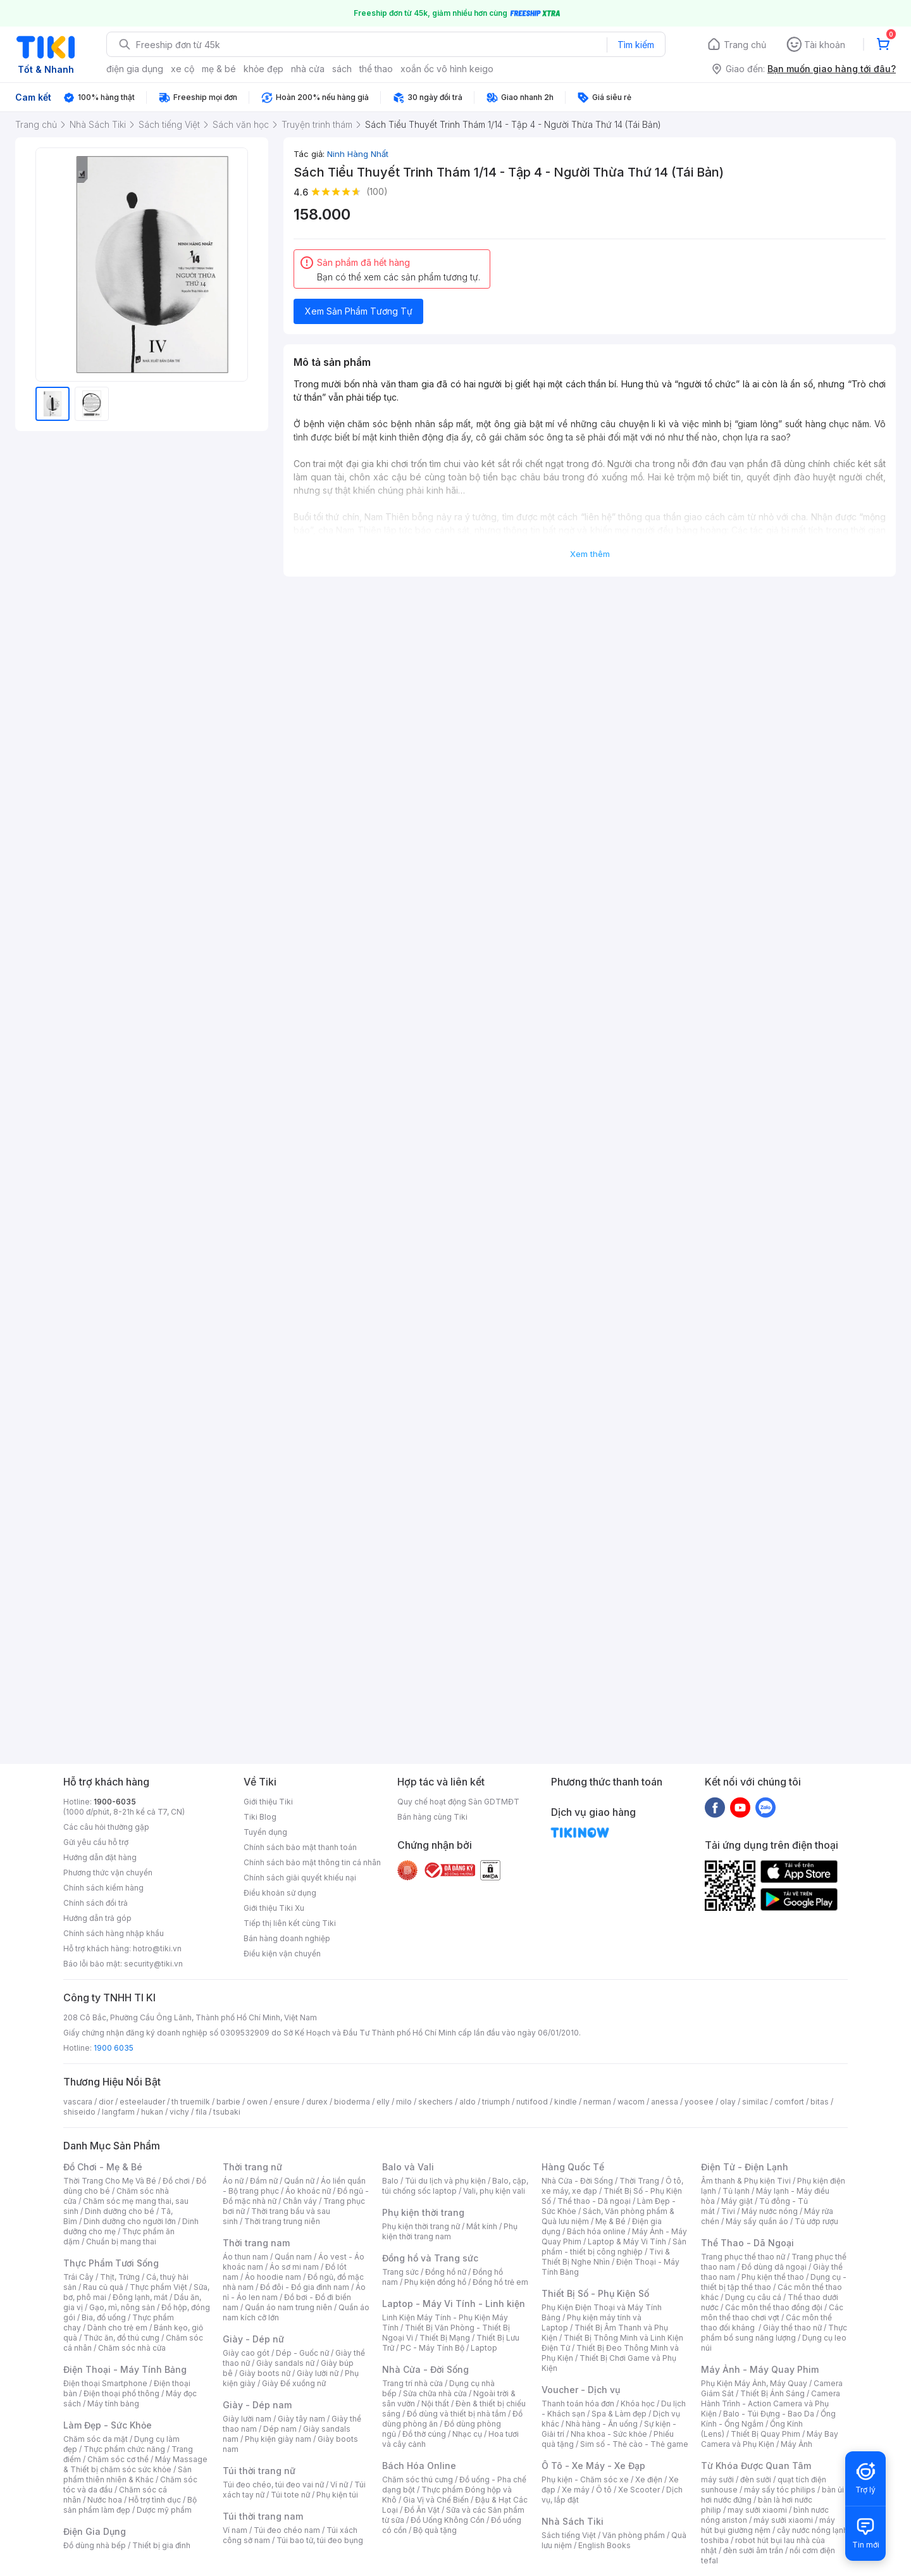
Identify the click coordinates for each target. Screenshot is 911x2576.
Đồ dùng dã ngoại (774, 2267)
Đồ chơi (176, 2180)
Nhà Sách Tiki (573, 2521)
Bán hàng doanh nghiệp (287, 1938)
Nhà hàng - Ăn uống (602, 2424)
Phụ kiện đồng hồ (435, 2282)
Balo (390, 2180)
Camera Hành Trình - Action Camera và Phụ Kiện (770, 2403)
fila (201, 2111)
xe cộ (182, 68)
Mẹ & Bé (610, 2221)
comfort (789, 2101)
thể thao (376, 68)
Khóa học (638, 2403)
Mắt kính (481, 2226)
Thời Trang (639, 2180)
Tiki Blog (260, 1817)
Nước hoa (104, 2499)
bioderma (352, 2101)
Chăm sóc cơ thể (118, 2459)
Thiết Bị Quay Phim (765, 2434)
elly (383, 2101)
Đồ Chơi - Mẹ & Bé (102, 2166)
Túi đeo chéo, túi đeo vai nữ (273, 2484)
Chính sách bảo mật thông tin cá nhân (312, 1862)
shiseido (79, 2111)
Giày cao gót (246, 2353)
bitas (819, 2101)
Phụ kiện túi (337, 2494)
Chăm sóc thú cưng (417, 2479)
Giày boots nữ (264, 2373)
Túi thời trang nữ (259, 2470)
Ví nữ (339, 2484)
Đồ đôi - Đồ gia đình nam (304, 2287)
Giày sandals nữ (285, 2363)
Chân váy (300, 2201)
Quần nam (293, 2256)
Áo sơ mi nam (294, 2267)
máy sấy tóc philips (779, 2489)
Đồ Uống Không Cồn (448, 2520)
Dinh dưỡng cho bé (119, 2211)
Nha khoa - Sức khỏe (609, 2434)
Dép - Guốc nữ (302, 2353)
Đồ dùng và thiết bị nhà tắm (456, 2413)
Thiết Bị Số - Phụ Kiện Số (595, 2293)
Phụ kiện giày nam (278, 2439)
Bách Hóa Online (419, 2465)
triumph (496, 2101)
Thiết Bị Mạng (444, 2337)
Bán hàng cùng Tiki (432, 1817)
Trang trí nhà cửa (412, 2383)
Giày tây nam (301, 2418)
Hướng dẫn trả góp (97, 1918)
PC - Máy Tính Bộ (432, 2348)
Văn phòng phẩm (633, 2535)
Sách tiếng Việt (569, 2535)
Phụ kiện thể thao (772, 2277)
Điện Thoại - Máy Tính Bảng (125, 2369)
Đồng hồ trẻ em (500, 2282)
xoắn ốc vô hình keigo (446, 68)
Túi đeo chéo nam (287, 2530)
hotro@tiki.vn (157, 1948)
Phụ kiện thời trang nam (449, 2231)
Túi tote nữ (290, 2494)
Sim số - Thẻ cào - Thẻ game (634, 2444)
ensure (287, 2101)
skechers (435, 2101)
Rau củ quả (103, 2287)
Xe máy (576, 2489)
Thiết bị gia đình (161, 2545)
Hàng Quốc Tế (573, 2166)
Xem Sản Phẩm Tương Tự (358, 311)
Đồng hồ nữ (445, 2272)
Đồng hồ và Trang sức (430, 2258)
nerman (597, 2101)
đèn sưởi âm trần (753, 2550)
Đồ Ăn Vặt (422, 2510)
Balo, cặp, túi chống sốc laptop (455, 2186)
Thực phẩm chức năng (124, 2449)
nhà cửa (308, 68)
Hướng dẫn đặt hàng (100, 1857)
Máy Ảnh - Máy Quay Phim (760, 2369)
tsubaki (226, 2111)
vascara (77, 2101)
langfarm (118, 2111)
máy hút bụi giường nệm (768, 2525)
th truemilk (190, 2101)
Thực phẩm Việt (158, 2287)
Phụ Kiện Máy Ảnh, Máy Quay (754, 2383)
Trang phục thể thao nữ (743, 2256)
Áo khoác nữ (308, 2191)
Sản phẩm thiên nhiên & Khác (127, 2474)
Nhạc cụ (467, 2434)
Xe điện (648, 2479)
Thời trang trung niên (282, 2221)
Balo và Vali (408, 2166)
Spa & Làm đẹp (619, 2413)
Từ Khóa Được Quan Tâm (756, 2465)
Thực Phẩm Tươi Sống (111, 2263)
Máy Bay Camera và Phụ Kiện (769, 2439)
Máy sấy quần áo (757, 2221)
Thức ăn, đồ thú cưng (121, 2337)
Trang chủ (745, 44)
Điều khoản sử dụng (280, 1893)
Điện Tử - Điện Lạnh (744, 2166)
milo (404, 2101)
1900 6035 (113, 2048)
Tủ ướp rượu (816, 2221)
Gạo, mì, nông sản (122, 2307)
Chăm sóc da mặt (95, 2439)
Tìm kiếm (635, 44)
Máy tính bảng (113, 2403)
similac (755, 2101)
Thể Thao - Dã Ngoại (747, 2242)
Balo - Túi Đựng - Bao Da (768, 2413)
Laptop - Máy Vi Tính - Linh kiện (453, 2303)
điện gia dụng (134, 68)
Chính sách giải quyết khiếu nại (300, 1877)
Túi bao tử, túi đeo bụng (319, 2540)
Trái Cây (78, 2277)
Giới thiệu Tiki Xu (274, 1908)
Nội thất (435, 2403)
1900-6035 (115, 1801)
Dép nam (280, 2429)
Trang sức (400, 2272)
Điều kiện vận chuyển (282, 1953)
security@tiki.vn (153, 1963)
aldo (467, 2101)
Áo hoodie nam (273, 2277)
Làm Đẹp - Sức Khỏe (107, 2425)
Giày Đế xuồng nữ (294, 2383)
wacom (631, 2101)
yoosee (699, 2101)
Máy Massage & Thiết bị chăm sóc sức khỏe (135, 2464)
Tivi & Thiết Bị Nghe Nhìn (606, 2257)
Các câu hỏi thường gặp (106, 1827)
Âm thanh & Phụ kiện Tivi (746, 2180)
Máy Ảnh (796, 2444)
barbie (228, 2101)
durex (317, 2101)
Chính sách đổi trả (95, 1903)
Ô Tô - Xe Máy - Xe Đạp (593, 2465)
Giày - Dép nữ (253, 2339)
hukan (152, 2111)
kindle (565, 2101)
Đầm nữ (264, 2180)
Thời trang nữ (252, 2166)
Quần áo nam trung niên (288, 2307)
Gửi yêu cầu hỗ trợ (95, 1842)
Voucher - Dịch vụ (581, 2389)
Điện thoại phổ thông (121, 2393)
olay (728, 2101)
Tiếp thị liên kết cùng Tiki (290, 1923)
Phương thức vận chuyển (107, 1872)
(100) (377, 191)
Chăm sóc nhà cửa (132, 2348)
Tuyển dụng (265, 1832)
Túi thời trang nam (263, 2516)
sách (342, 68)
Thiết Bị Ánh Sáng (772, 2393)
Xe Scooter (639, 2489)
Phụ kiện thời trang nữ (421, 2226)
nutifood (532, 2101)
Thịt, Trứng (120, 2277)
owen (257, 2101)
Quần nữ (299, 2180)
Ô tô (604, 2489)
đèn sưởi (755, 2479)
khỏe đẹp (263, 68)
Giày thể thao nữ (792, 2327)
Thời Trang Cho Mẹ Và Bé (109, 2180)
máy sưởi (717, 2479)
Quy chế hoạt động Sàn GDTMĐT (458, 1801)
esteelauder (142, 2101)
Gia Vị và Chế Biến (436, 2499)
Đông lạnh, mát (140, 2297)
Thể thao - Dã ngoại (594, 2201)
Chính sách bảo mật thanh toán (300, 1847)
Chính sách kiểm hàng (103, 1887)
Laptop (484, 2348)
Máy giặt (737, 2201)
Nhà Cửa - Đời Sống (425, 2369)
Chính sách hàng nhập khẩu (113, 1933)
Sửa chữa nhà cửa (435, 2393)
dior (106, 2101)
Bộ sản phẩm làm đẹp (130, 2505)
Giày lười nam (247, 2418)
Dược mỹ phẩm (164, 2510)
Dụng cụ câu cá (753, 2297)
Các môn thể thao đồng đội (773, 2307)
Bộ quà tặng (435, 2530)
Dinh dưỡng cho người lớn (130, 2221)
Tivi (728, 2211)
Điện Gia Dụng (94, 2531)
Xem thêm (590, 554)
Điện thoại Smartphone (105, 2383)
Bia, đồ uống (104, 2317)
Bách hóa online (596, 2231)
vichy (179, 2111)
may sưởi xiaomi (757, 2510)
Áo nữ (233, 2180)
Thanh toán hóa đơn (578, 2403)
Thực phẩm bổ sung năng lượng (774, 2332)
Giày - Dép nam (257, 2404)
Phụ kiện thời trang (423, 2212)
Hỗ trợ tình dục (154, 2499)
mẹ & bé (219, 68)
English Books (604, 2545)
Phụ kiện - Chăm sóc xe (585, 2479)
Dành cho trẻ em (117, 2327)
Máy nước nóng (769, 2211)
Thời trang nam (256, 2242)
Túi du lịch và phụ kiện (445, 2180)
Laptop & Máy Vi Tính (627, 2241)
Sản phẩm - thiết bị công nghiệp (614, 2246)
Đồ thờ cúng (424, 2434)
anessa (664, 2101)
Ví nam (235, 2530)
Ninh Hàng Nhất (357, 154)
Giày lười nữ (317, 2373)
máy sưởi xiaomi (783, 2520)
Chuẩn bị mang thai (121, 2241)
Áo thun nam (245, 2256)
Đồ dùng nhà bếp (94, 2545)
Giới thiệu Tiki (268, 1801)
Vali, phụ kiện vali (494, 2191)
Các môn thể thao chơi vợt (772, 2312)
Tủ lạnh (736, 2191)
